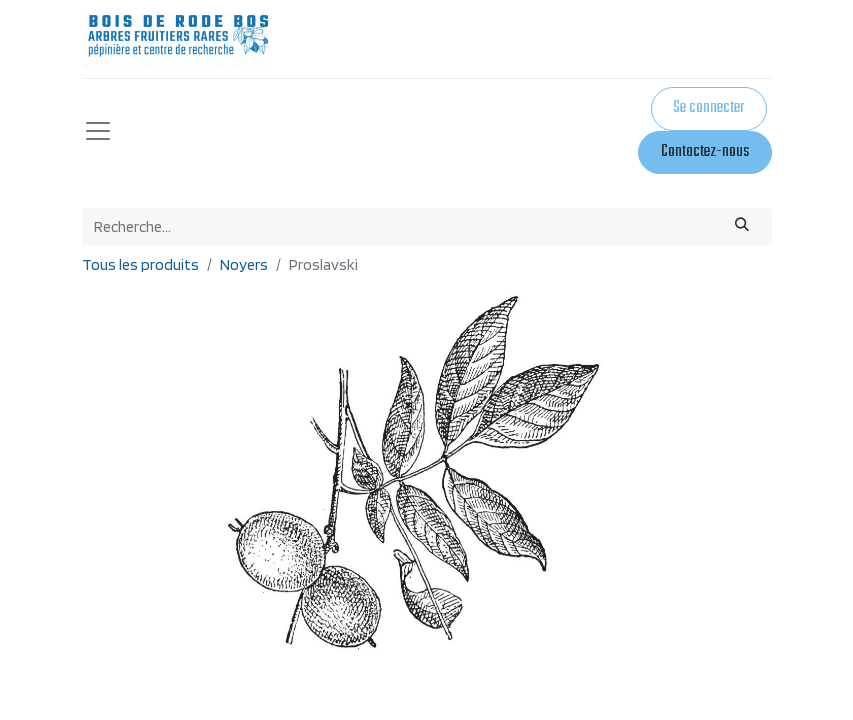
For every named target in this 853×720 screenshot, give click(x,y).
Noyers (244, 264)
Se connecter (708, 108)
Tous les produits (140, 264)
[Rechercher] (741, 226)
